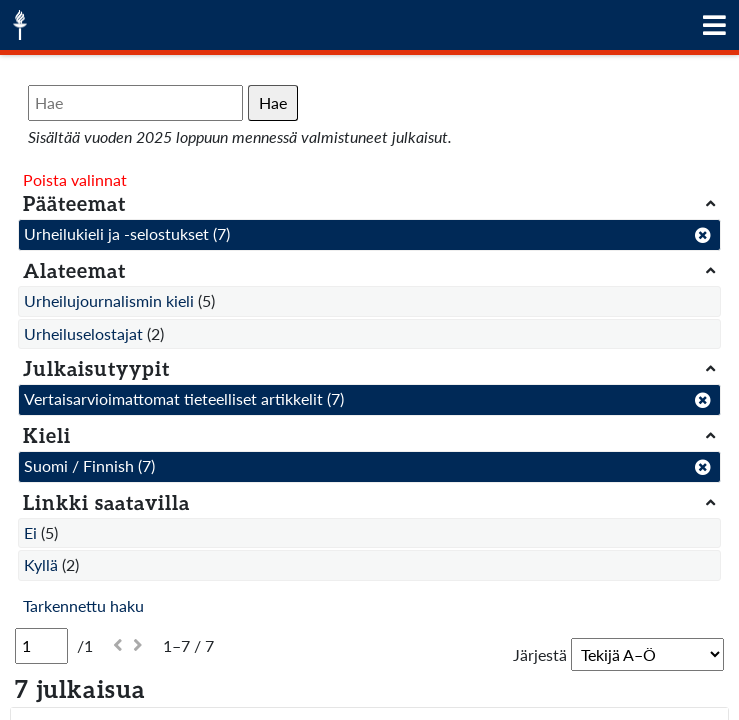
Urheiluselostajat (83, 333)
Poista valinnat (75, 179)
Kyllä (41, 564)
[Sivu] (41, 646)
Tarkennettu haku (83, 605)
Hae (273, 102)
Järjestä (540, 654)
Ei (30, 532)
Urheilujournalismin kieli (109, 300)
